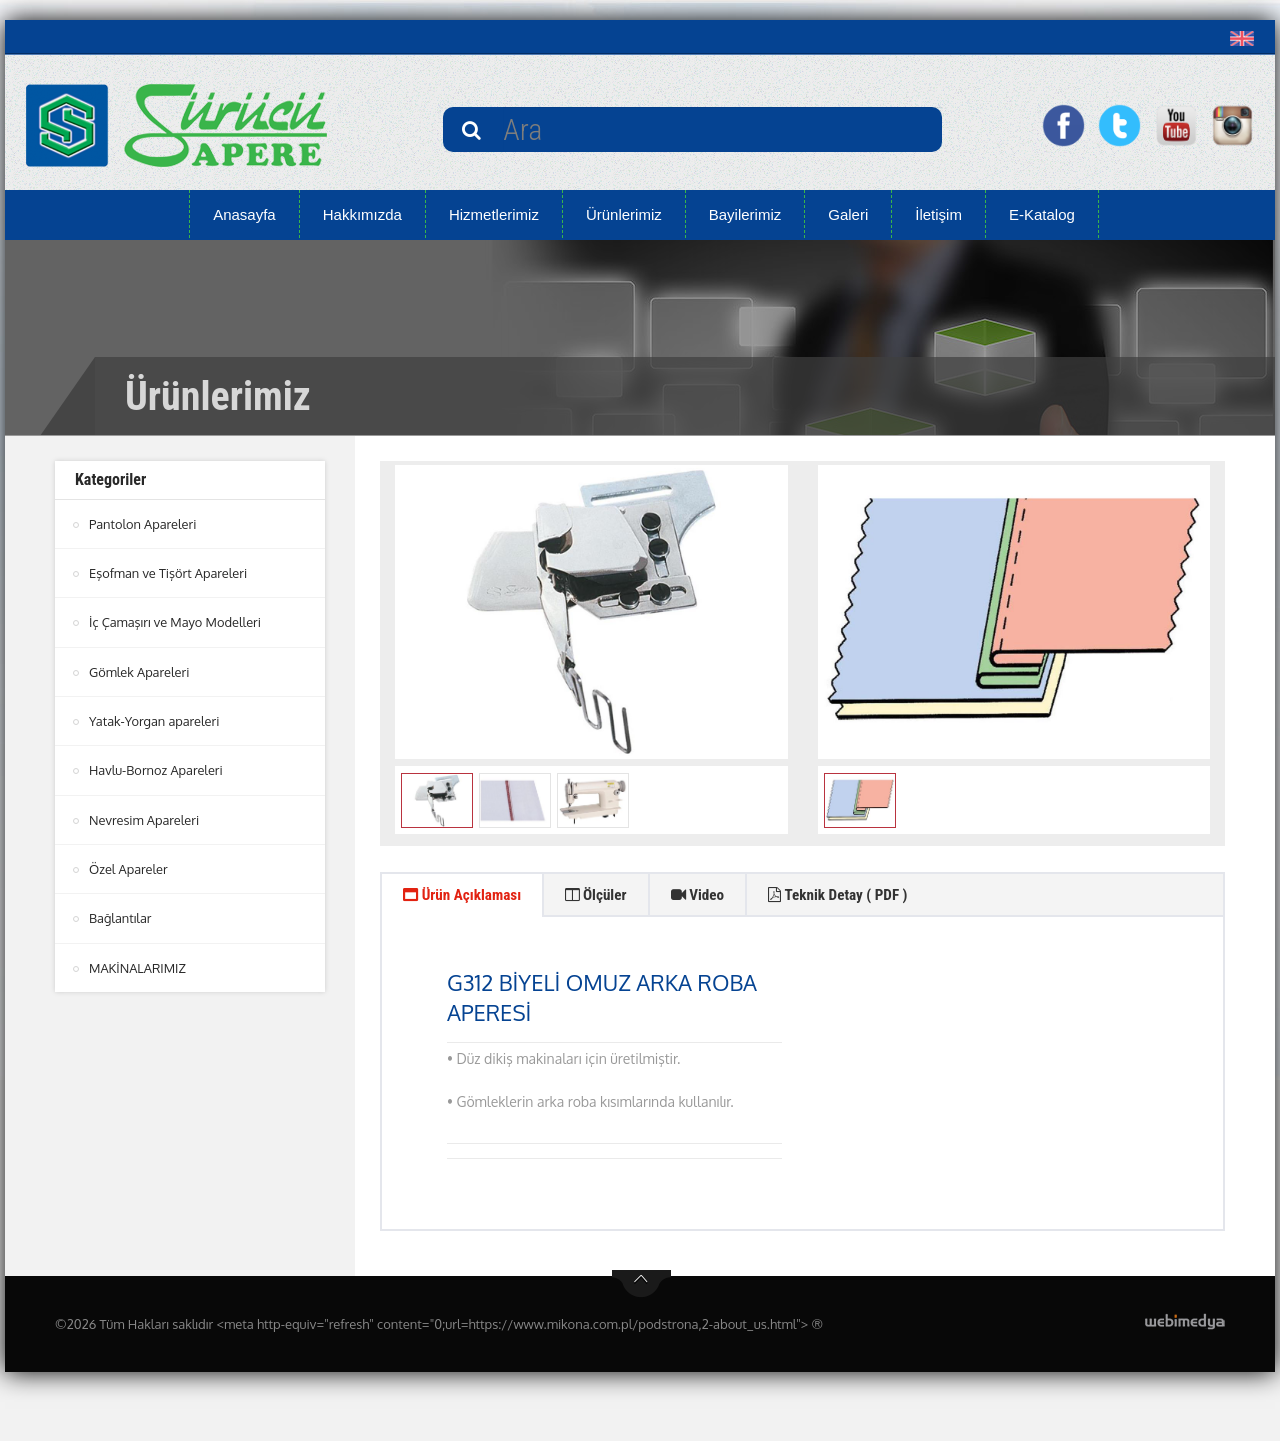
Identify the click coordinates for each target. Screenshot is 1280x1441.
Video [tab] (718, 896)
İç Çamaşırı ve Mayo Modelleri (176, 622)
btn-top (641, 1288)
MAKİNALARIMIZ (138, 965)
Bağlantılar (120, 916)
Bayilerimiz (745, 214)
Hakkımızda (362, 214)
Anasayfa (244, 214)
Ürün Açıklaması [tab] (467, 896)
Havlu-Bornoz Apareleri (157, 769)
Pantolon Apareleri (143, 524)
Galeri (848, 214)
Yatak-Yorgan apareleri (155, 720)
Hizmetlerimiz (494, 214)
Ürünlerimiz (624, 214)
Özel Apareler (129, 867)
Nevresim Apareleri (145, 818)
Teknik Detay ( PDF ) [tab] (868, 896)
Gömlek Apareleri (140, 671)
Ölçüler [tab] (610, 896)
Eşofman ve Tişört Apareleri (169, 573)
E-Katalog (1042, 214)
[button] (1246, 38)
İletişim (938, 214)
